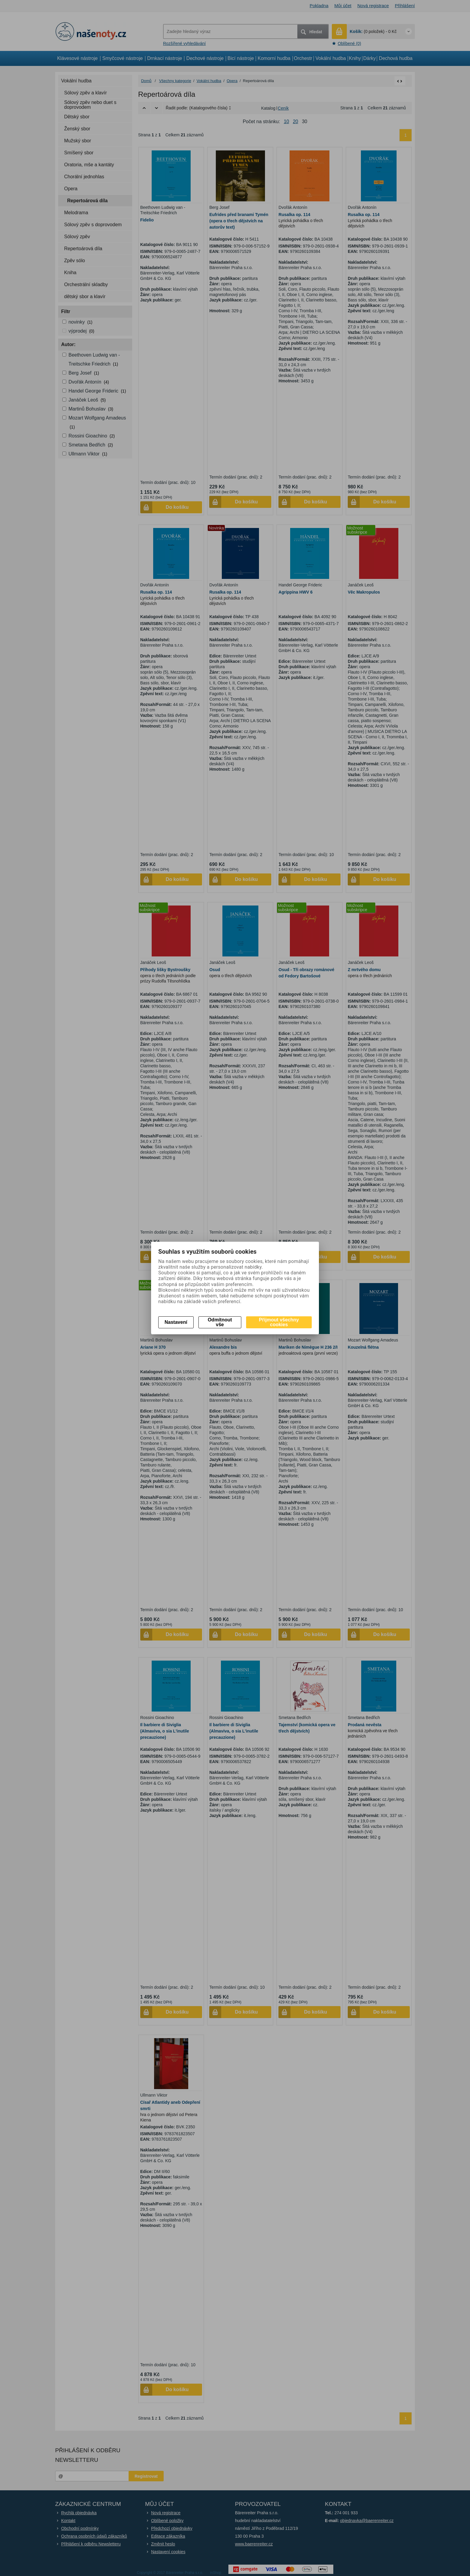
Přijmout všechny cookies (279, 1322)
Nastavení (176, 1322)
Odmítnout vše (220, 1322)
